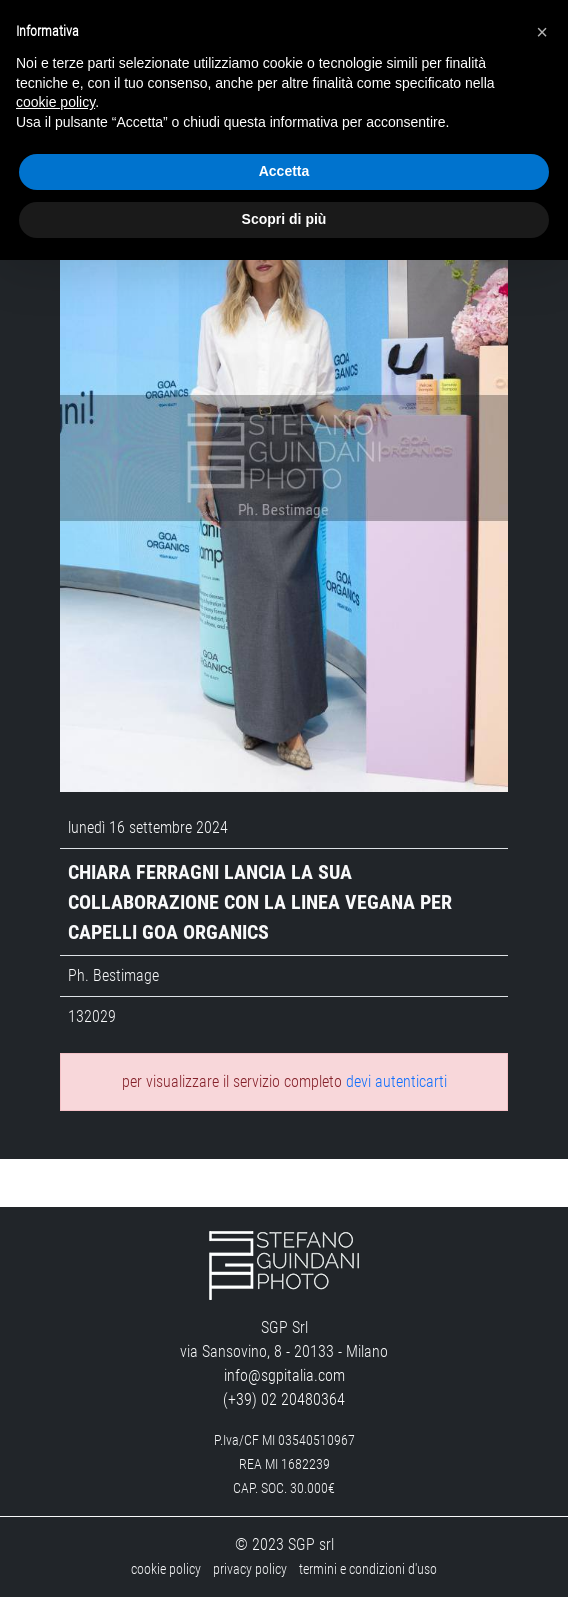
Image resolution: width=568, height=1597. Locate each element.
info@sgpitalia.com (284, 1375)
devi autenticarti (396, 1081)
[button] (542, 32)
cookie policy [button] (55, 102)
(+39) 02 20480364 (284, 1399)
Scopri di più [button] (284, 219)
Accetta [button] (284, 171)
